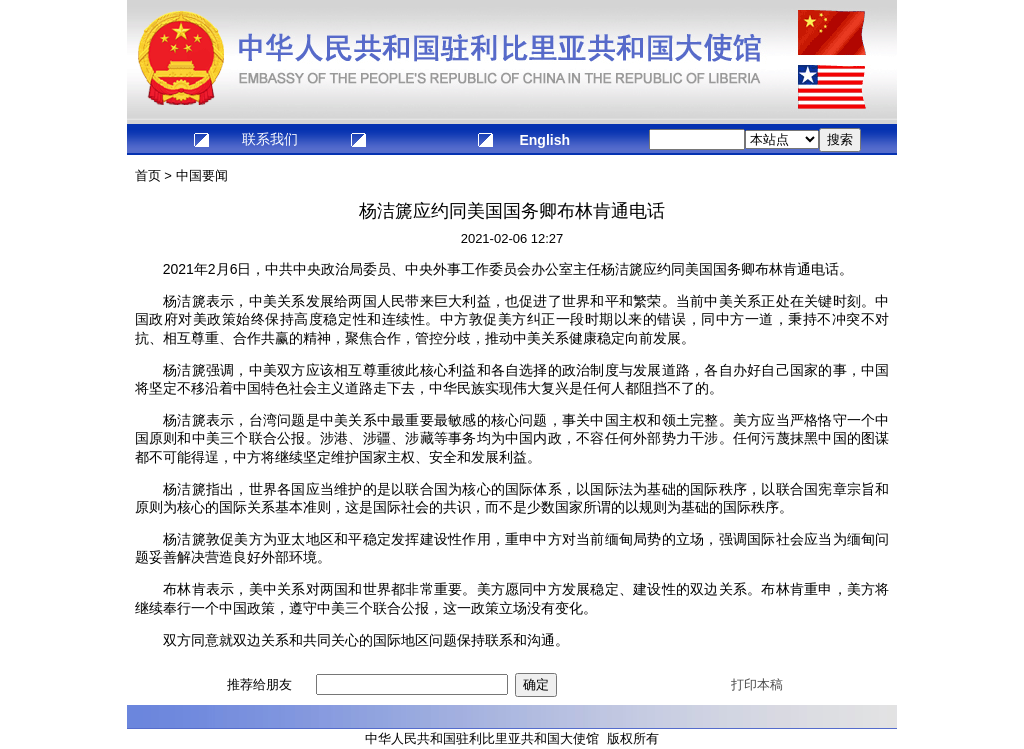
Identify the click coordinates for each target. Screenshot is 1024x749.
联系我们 (270, 139)
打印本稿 (757, 684)
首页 (148, 175)
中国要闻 (202, 175)
